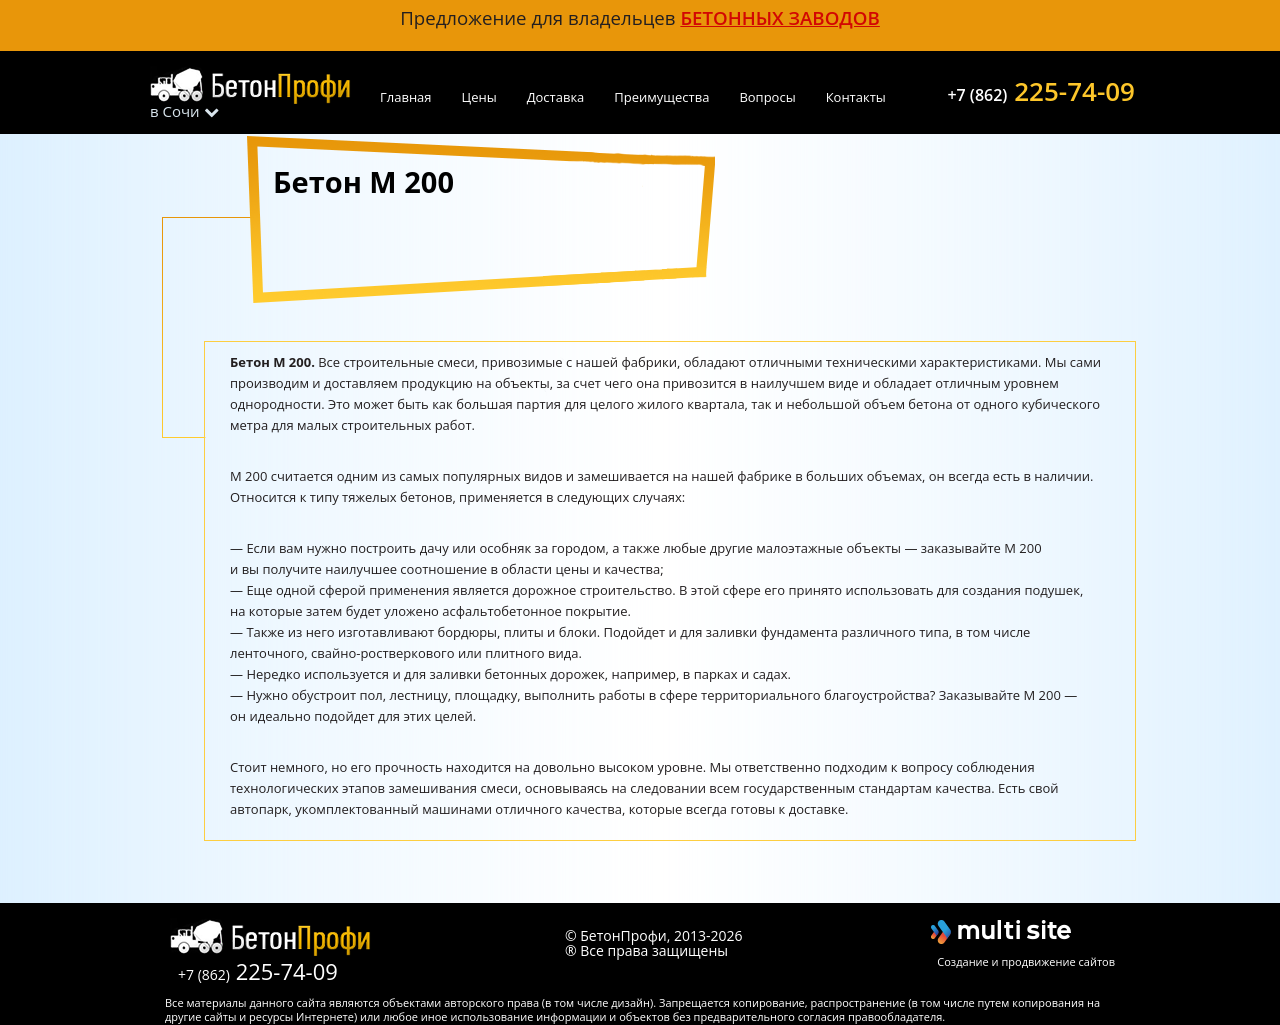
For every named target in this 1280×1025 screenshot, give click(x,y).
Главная (406, 97)
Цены (479, 97)
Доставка (556, 97)
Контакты (856, 97)
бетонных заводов (779, 17)
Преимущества (661, 97)
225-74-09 (1041, 89)
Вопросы (767, 97)
